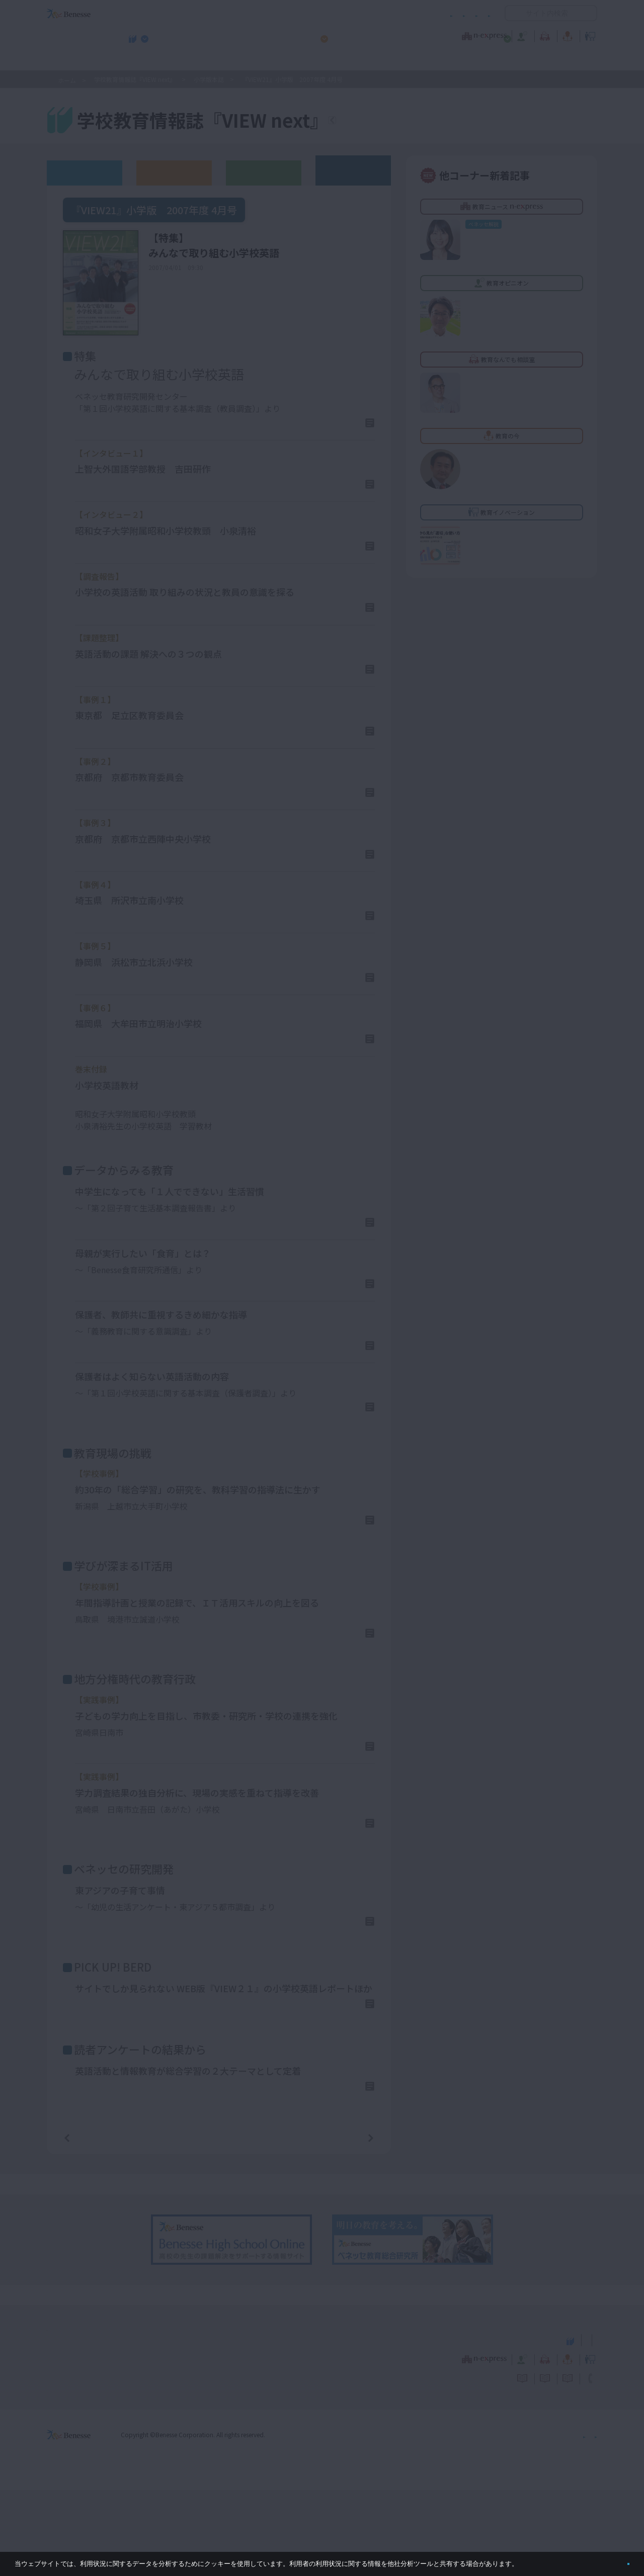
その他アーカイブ (353, 170)
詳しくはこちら (336, 426)
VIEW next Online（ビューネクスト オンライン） (87, 2425)
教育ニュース (258, 35)
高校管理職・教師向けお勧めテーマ (316, 61)
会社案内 (585, 2520)
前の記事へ (92, 2223)
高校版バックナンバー (174, 172)
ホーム (67, 80)
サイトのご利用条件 (236, 13)
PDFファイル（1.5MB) (115, 1146)
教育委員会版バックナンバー (263, 172)
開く (513, 13)
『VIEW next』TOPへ (392, 122)
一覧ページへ (219, 2223)
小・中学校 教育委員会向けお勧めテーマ (499, 61)
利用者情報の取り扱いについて (391, 13)
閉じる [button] (612, 2559)
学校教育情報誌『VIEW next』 (140, 61)
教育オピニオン (350, 35)
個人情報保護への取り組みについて (510, 2520)
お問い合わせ (471, 13)
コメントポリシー (306, 13)
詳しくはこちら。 (544, 2559)
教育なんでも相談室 (428, 35)
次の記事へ (345, 2223)
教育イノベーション (565, 35)
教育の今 (497, 35)
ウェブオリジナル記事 (84, 172)
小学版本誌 (209, 79)
